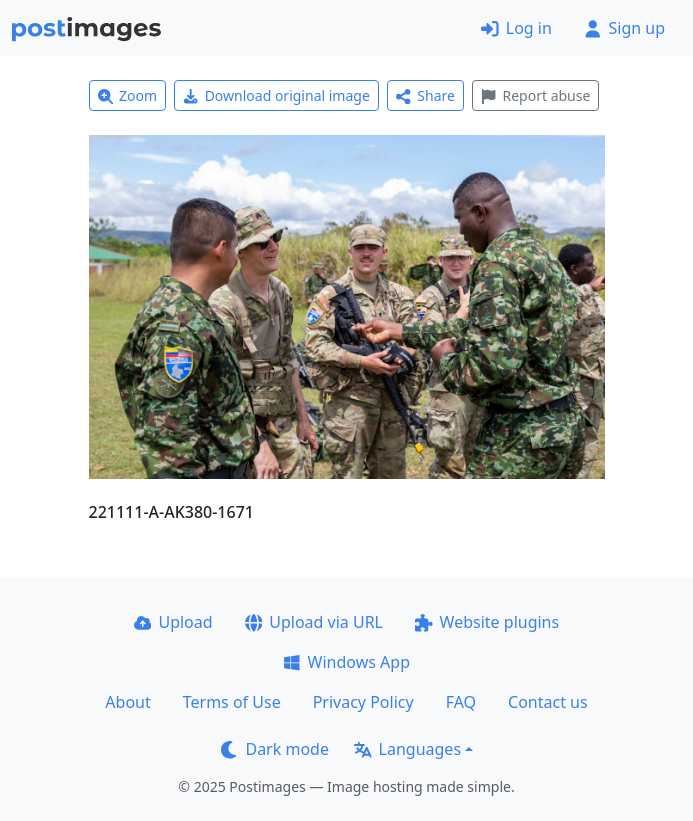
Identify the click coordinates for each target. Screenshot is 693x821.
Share (425, 95)
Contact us (548, 702)
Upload (173, 622)
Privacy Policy (363, 702)
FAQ (461, 702)
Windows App (346, 662)
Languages (407, 749)
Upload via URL (314, 622)
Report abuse (535, 95)
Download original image (276, 95)
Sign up (624, 28)
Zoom (128, 95)
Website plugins (487, 622)
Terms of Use (232, 702)
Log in (516, 28)
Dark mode (275, 749)
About (127, 702)
